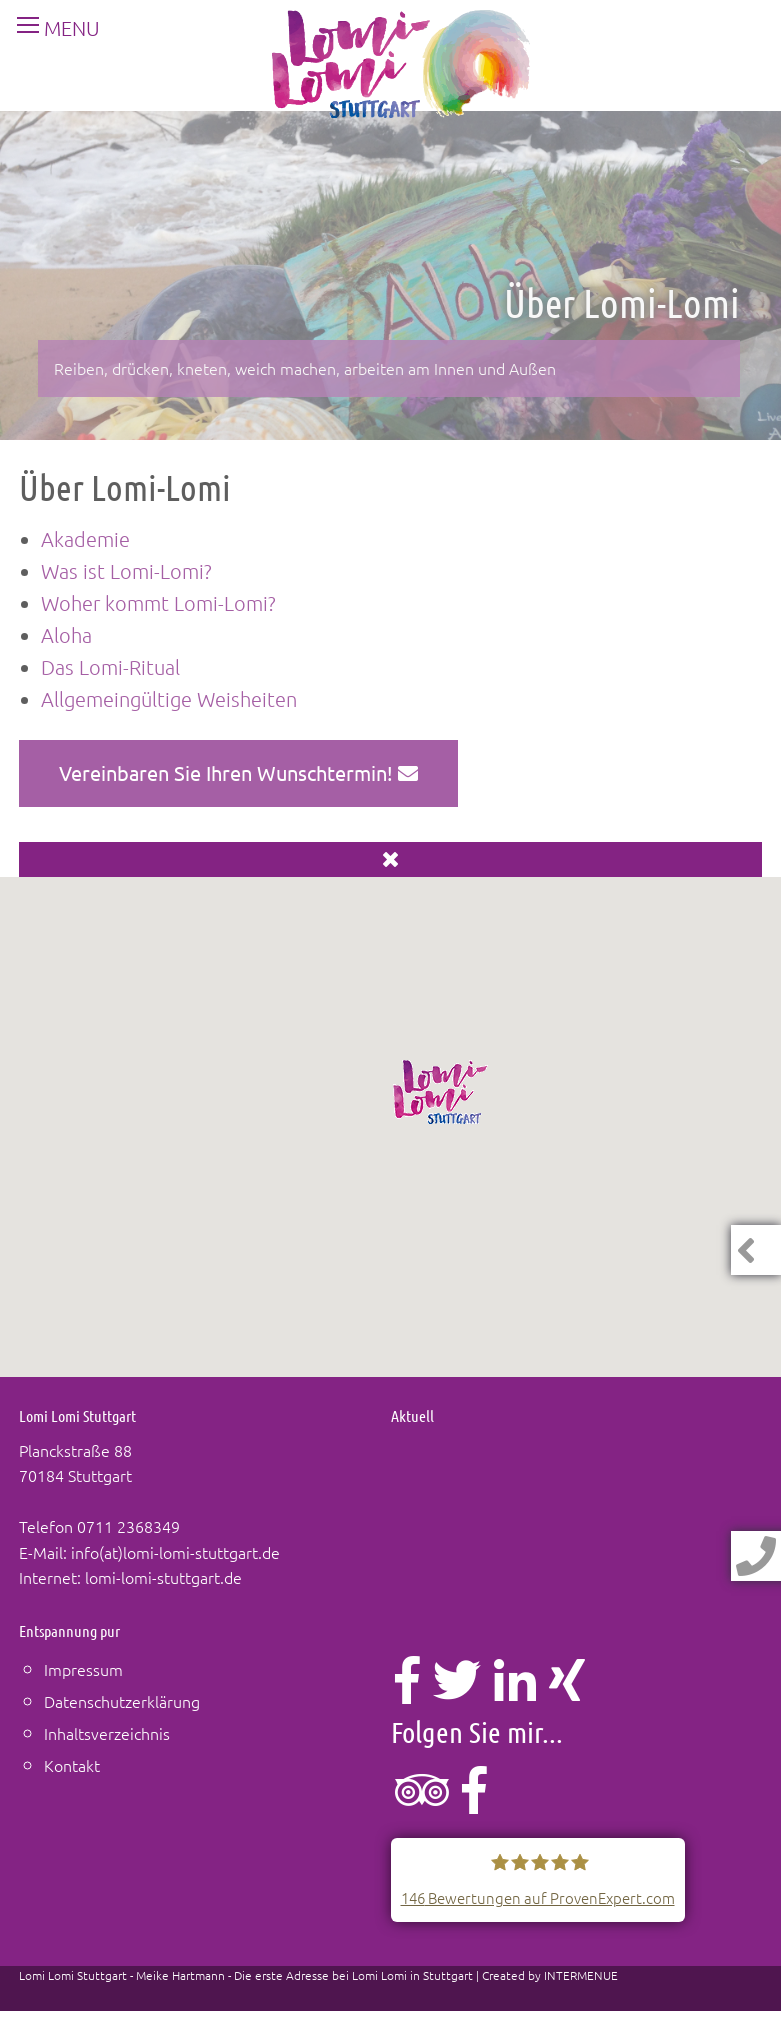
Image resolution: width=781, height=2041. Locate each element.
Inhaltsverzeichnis (107, 1733)
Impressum (83, 1669)
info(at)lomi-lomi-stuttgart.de (175, 1552)
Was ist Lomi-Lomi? (126, 571)
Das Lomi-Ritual (110, 667)
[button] (441, 1092)
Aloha (66, 635)
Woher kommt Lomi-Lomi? (158, 603)
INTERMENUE (581, 1975)
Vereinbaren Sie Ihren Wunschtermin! (238, 772)
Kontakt (72, 1765)
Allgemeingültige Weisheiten (169, 699)
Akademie (85, 539)
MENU (50, 28)
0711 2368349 (128, 1526)
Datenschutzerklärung (122, 1701)
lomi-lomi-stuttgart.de (163, 1577)
